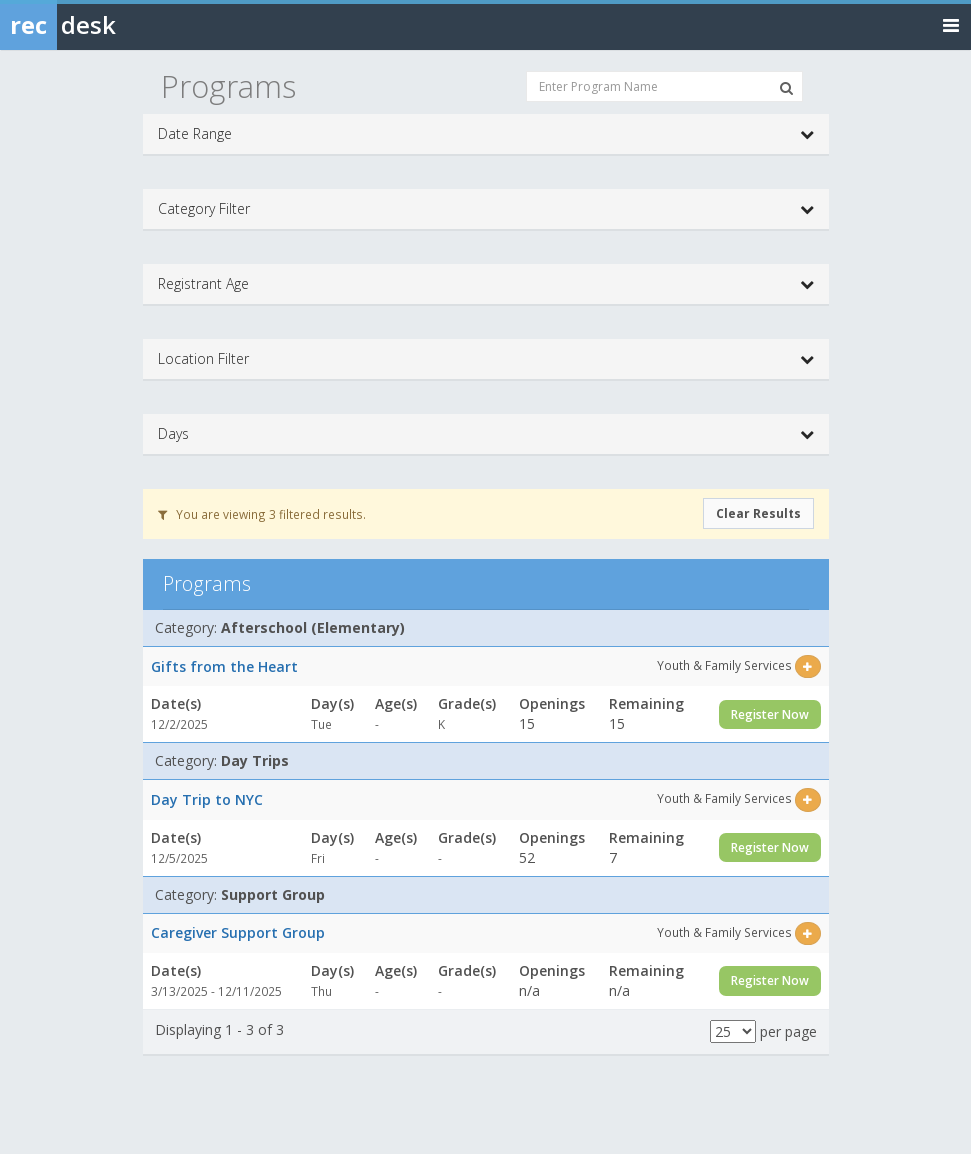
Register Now (770, 714)
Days (486, 434)
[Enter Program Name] (664, 86)
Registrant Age (486, 284)
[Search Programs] (786, 88)
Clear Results (758, 513)
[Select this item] (807, 666)
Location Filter (486, 359)
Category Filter (486, 209)
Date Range (486, 134)
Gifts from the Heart (224, 666)
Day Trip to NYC (207, 799)
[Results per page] (733, 1031)
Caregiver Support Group (238, 932)
